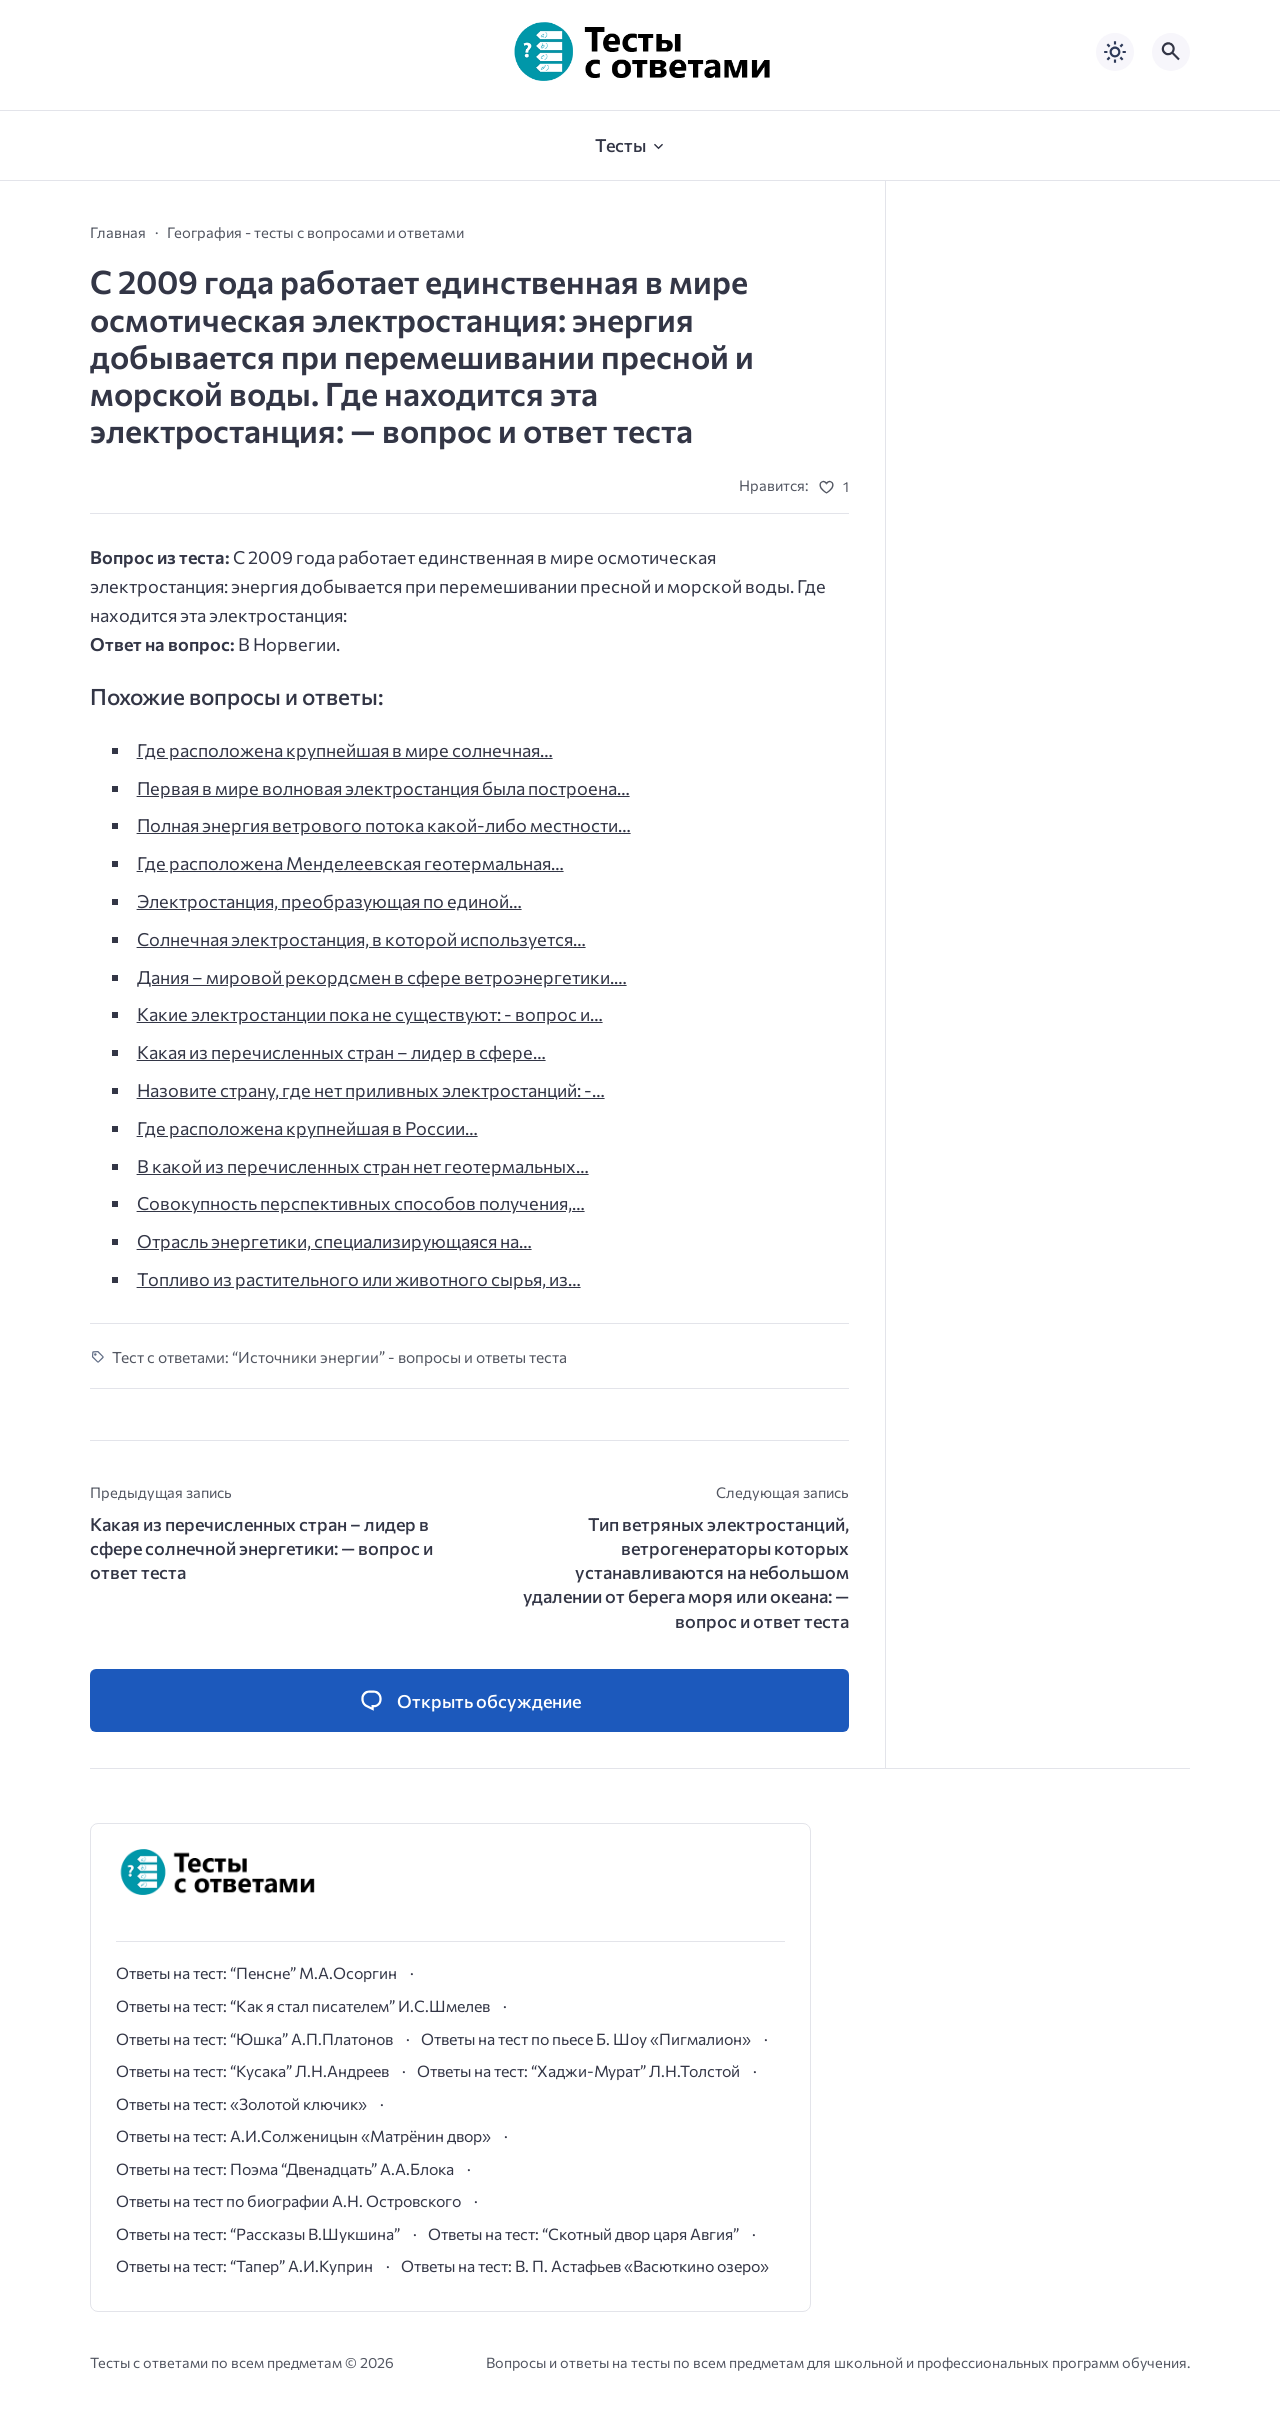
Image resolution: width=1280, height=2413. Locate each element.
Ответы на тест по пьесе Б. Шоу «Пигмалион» (586, 2038)
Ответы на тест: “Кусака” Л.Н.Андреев (252, 2070)
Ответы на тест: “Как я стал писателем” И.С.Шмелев (303, 2005)
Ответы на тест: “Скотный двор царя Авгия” (583, 2233)
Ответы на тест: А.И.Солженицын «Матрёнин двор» (303, 2135)
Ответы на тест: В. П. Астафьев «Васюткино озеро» (585, 2265)
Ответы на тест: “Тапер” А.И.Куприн (244, 2265)
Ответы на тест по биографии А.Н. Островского (288, 2200)
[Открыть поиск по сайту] (1171, 52)
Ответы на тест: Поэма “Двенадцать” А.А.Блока (285, 2168)
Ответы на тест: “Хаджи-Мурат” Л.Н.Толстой (578, 2070)
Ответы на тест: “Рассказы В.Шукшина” (258, 2233)
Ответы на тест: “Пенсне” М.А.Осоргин (256, 1972)
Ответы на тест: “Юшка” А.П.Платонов (254, 2038)
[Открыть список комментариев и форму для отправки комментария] (469, 1700)
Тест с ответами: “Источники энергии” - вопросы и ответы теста (339, 1356)
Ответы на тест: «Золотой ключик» (241, 2103)
